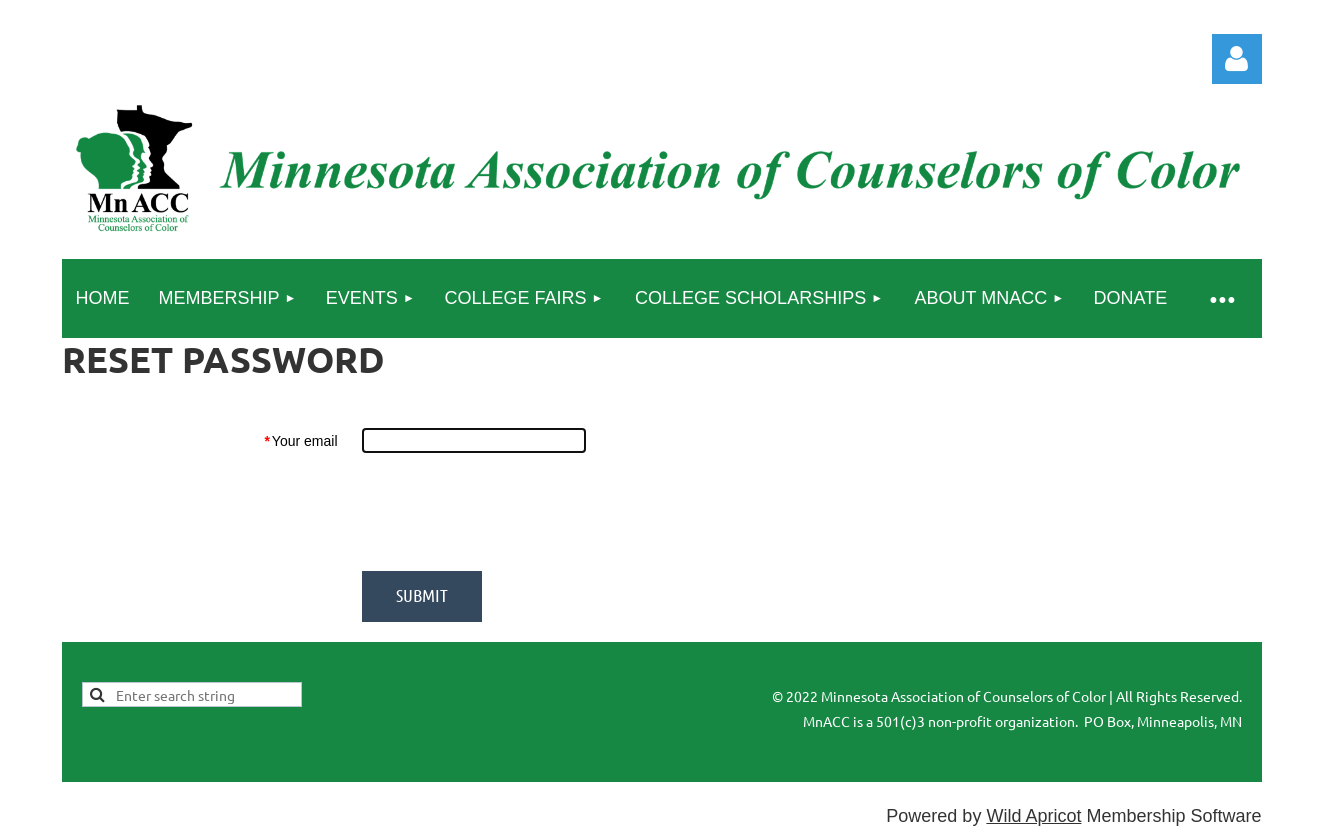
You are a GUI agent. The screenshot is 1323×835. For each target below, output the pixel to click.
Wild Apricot (1033, 816)
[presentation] (514, 512)
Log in (1237, 59)
